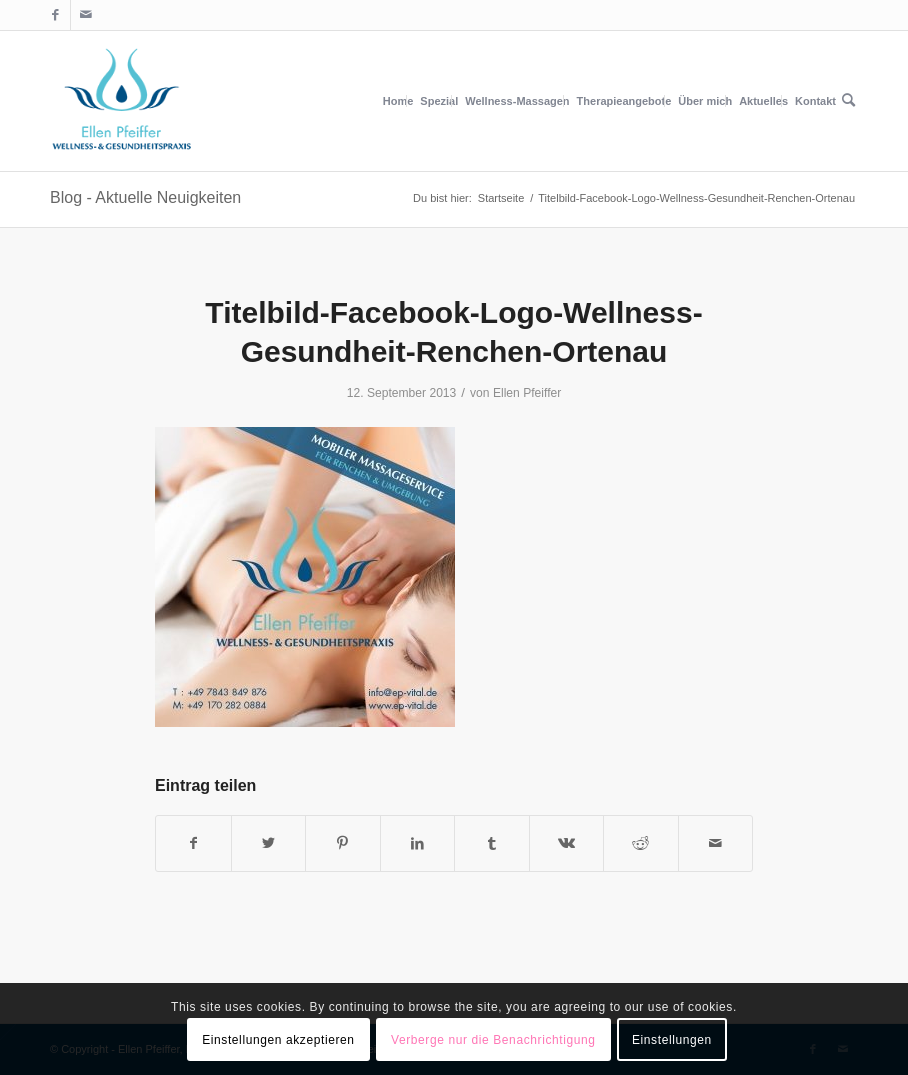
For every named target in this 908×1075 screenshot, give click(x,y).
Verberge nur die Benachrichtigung (493, 1040)
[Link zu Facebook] (55, 15)
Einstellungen (672, 1040)
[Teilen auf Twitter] (269, 843)
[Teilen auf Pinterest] (343, 843)
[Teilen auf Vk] (567, 843)
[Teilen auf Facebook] (193, 843)
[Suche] (848, 101)
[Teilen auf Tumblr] (492, 843)
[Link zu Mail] (86, 15)
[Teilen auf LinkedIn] (418, 843)
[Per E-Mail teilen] (716, 843)
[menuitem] (398, 101)
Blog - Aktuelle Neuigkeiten (145, 197)
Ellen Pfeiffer (527, 393)
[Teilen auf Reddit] (641, 843)
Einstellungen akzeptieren (278, 1040)
